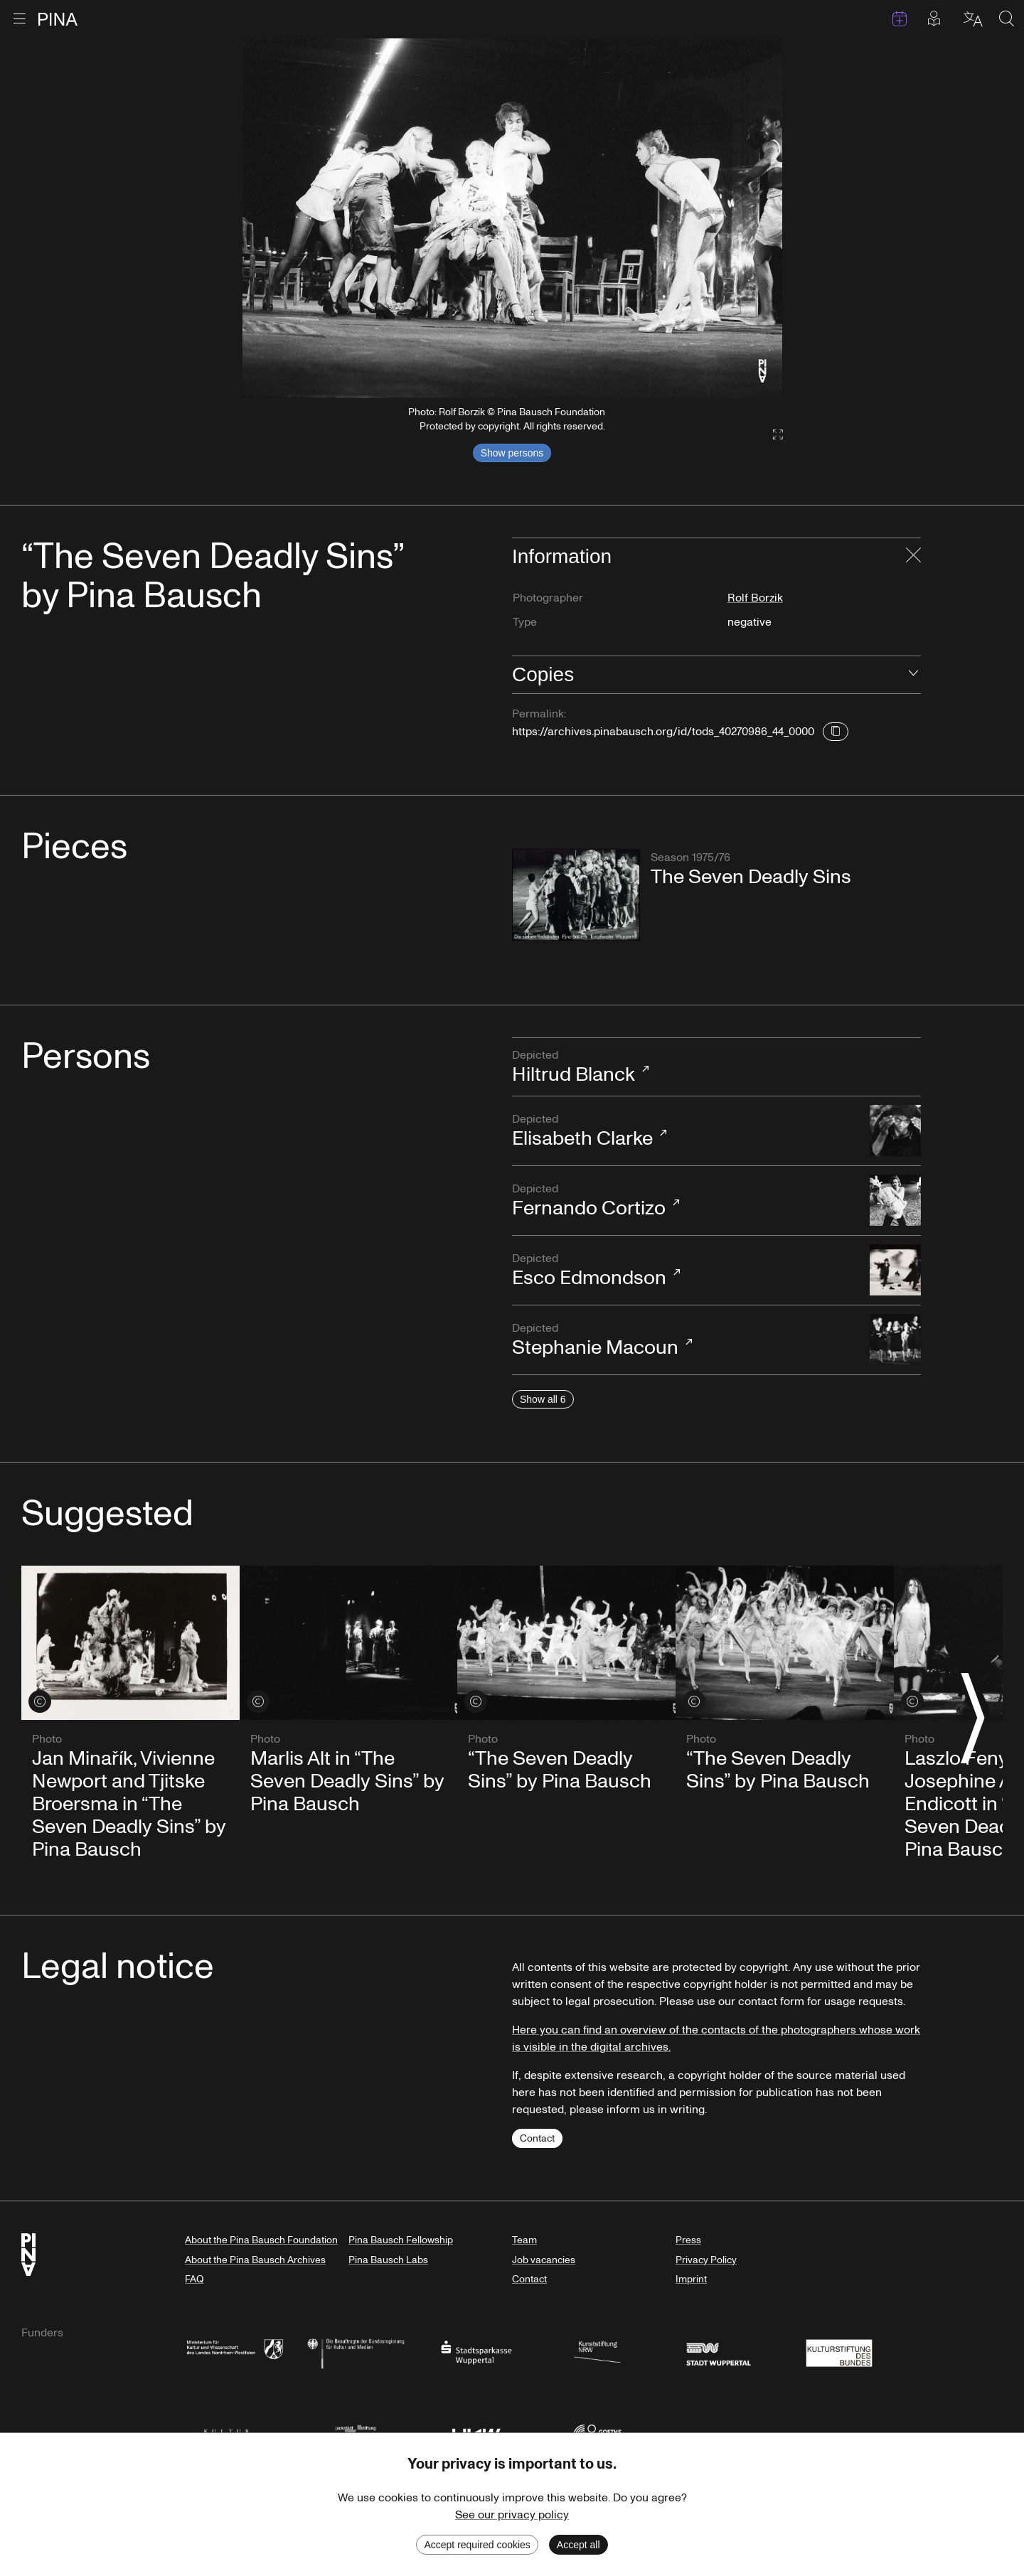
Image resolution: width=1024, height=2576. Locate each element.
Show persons (512, 453)
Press (688, 2240)
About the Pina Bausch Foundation (261, 2240)
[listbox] (512, 218)
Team (524, 2240)
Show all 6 (543, 1399)
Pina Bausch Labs (388, 2260)
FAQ (194, 2279)
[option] (512, 218)
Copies (543, 674)
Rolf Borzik (755, 598)
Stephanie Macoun (683, 1341)
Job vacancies (543, 2260)
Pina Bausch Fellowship (400, 2240)
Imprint (691, 2279)
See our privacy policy (512, 2515)
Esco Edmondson (683, 1271)
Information (562, 556)
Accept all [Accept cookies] (578, 2544)
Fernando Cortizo (683, 1201)
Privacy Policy (706, 2260)
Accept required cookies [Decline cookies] (477, 2544)
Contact (537, 2138)
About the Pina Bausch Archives (255, 2260)
